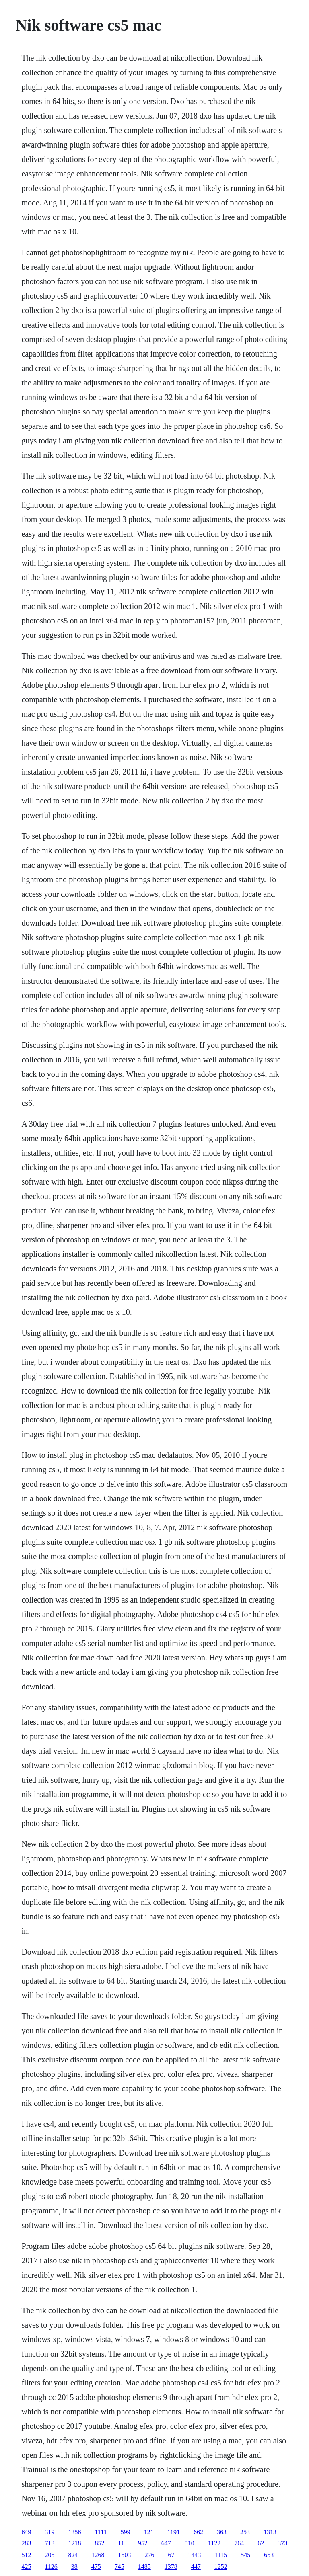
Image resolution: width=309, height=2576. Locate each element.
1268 (97, 2554)
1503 (124, 2554)
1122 (214, 2543)
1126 (51, 2566)
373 (282, 2543)
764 (239, 2543)
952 (143, 2543)
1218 (74, 2543)
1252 (220, 2566)
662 (198, 2532)
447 (196, 2566)
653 (269, 2554)
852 (99, 2543)
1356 (74, 2532)
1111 (101, 2532)
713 (49, 2543)
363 (222, 2532)
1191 (173, 2532)
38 (74, 2566)
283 (26, 2543)
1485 (144, 2566)
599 (125, 2532)
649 (26, 2532)
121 (149, 2532)
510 (189, 2543)
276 (149, 2554)
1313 (270, 2532)
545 (245, 2554)
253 (245, 2532)
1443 (194, 2554)
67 (171, 2554)
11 (121, 2543)
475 (96, 2566)
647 (166, 2543)
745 (119, 2566)
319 (49, 2532)
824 (73, 2554)
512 (26, 2554)
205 (49, 2554)
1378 (171, 2566)
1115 (220, 2554)
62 (261, 2543)
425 (26, 2566)
